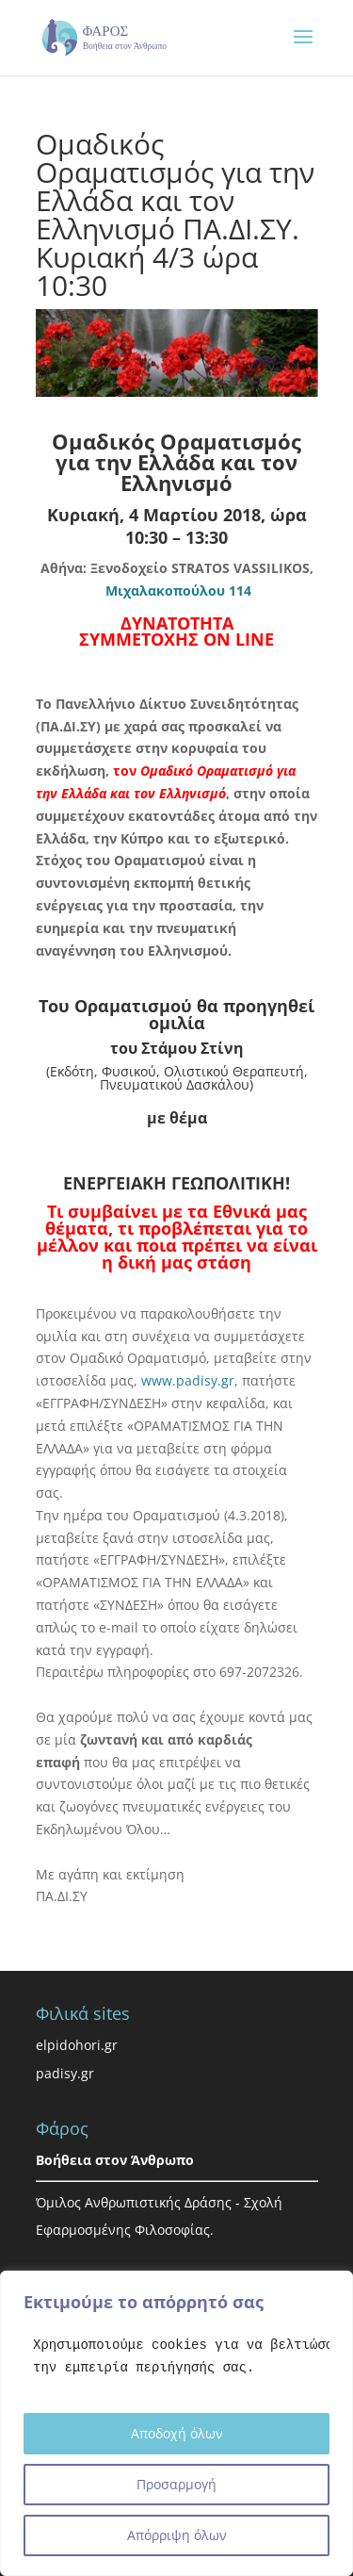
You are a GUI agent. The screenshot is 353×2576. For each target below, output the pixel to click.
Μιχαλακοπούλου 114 (178, 590)
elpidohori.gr (77, 2045)
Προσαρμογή (176, 2484)
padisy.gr (65, 2073)
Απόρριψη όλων (177, 2535)
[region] (176, 2423)
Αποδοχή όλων (177, 2433)
